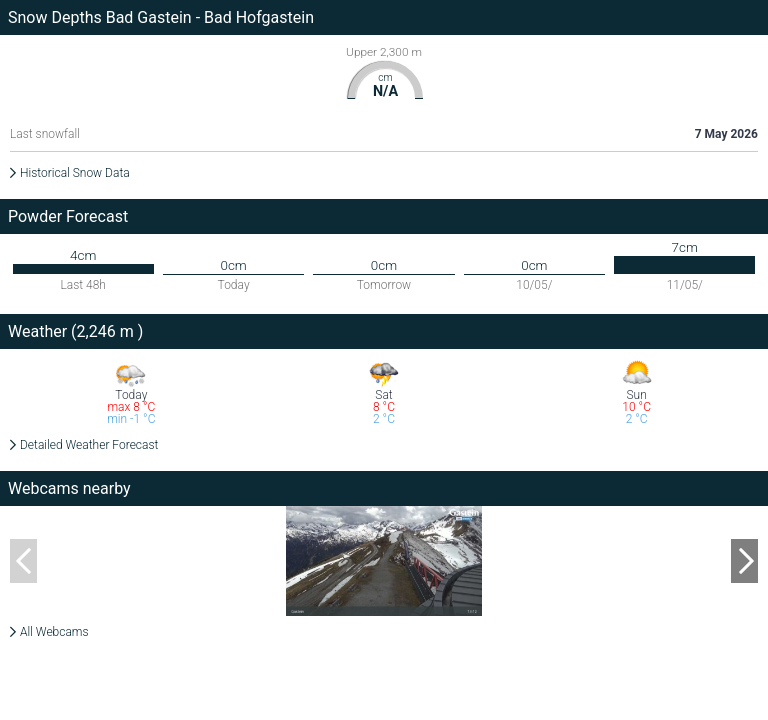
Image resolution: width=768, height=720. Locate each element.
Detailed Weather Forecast (89, 445)
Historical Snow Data (75, 173)
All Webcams (54, 632)
